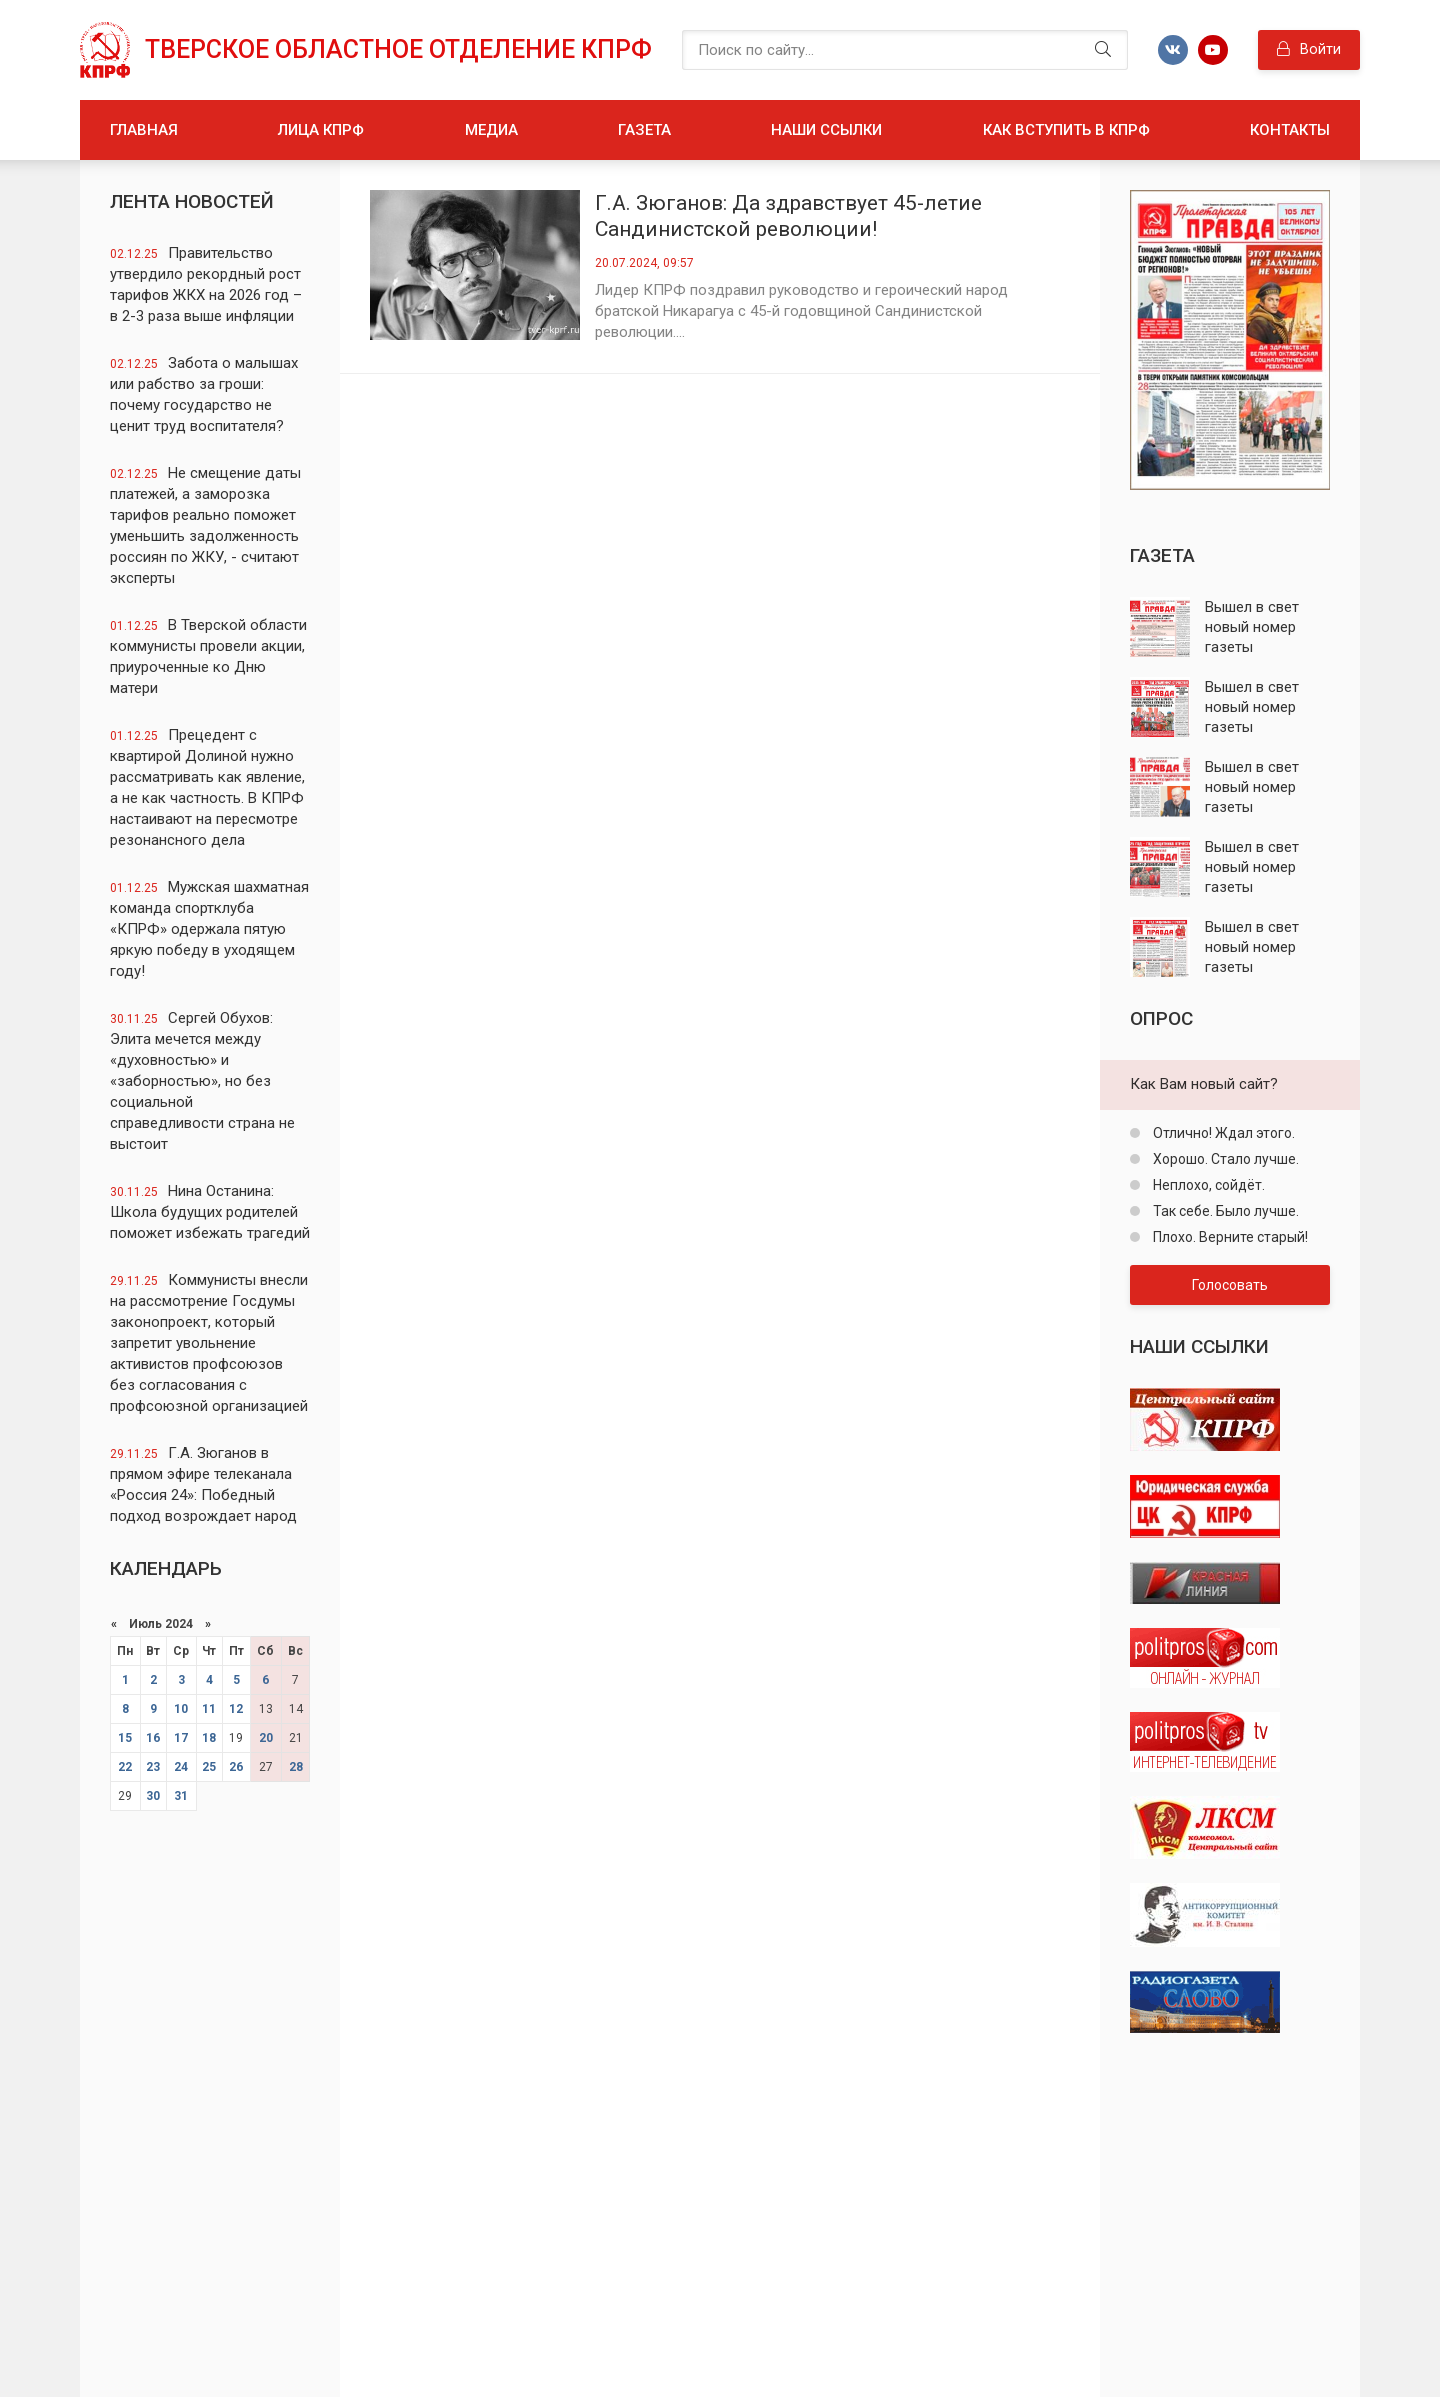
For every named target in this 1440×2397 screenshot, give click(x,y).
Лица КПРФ (321, 130)
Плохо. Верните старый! (1229, 1237)
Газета (644, 130)
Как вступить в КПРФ (1066, 130)
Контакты (1290, 130)
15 (125, 1738)
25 (209, 1767)
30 (153, 1796)
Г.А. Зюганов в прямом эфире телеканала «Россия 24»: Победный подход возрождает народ (203, 1484)
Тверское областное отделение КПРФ (398, 49)
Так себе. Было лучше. (1224, 1211)
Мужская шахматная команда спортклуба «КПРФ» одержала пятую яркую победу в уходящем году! (209, 929)
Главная (144, 130)
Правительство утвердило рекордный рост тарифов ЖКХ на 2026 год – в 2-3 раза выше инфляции (206, 284)
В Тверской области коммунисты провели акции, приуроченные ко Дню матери (208, 656)
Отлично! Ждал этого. (1222, 1133)
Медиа (491, 130)
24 (181, 1767)
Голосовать (1230, 1285)
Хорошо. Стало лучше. (1224, 1159)
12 (236, 1709)
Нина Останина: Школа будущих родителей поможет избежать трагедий (210, 1212)
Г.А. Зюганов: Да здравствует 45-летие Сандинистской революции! (788, 216)
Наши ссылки (826, 130)
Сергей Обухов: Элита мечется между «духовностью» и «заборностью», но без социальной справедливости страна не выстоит (202, 1081)
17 (181, 1738)
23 (153, 1767)
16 (153, 1738)
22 (125, 1767)
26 (236, 1767)
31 (181, 1796)
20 (266, 1738)
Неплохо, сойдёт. (1207, 1185)
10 (181, 1709)
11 (209, 1709)
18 (209, 1738)
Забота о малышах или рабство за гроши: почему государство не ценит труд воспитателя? (204, 394)
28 (296, 1767)
